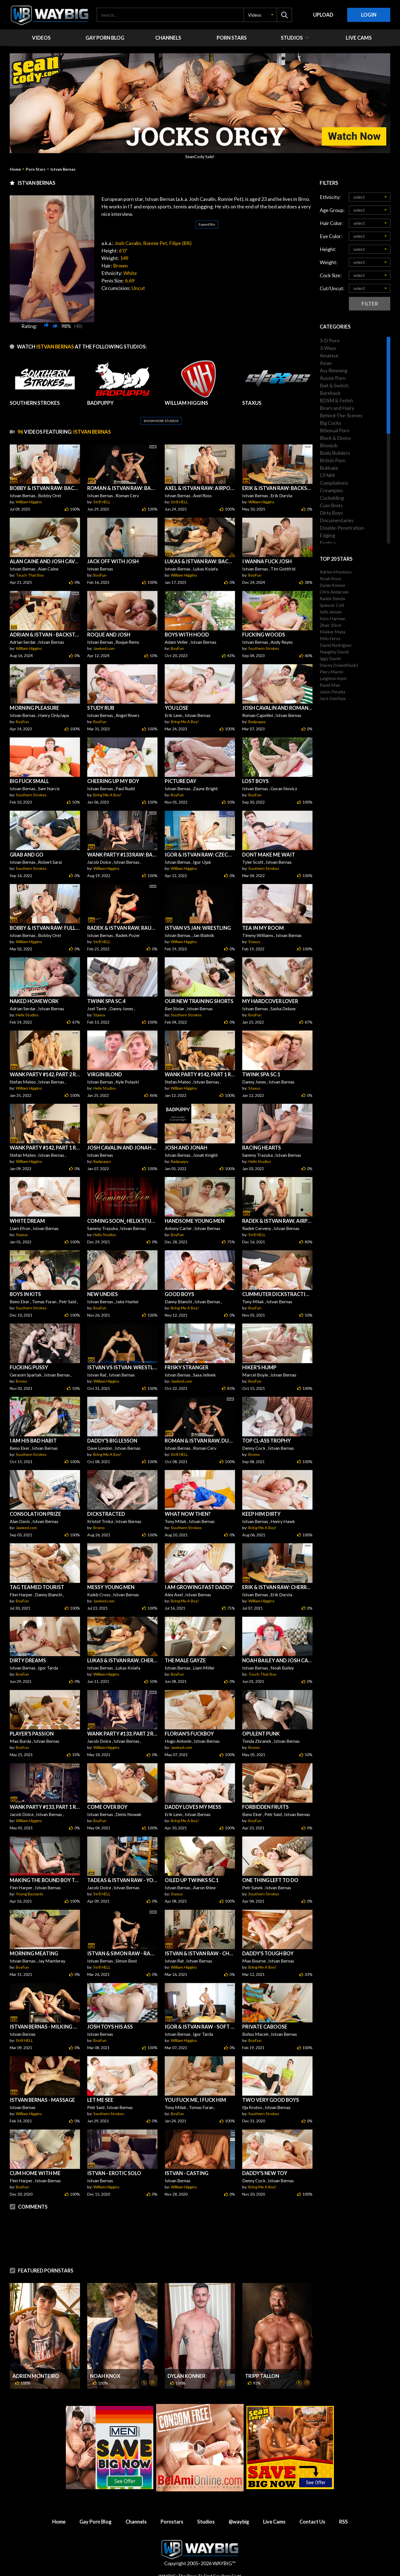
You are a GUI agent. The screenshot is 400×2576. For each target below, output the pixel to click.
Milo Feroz (330, 638)
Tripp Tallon (262, 2376)
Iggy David (330, 658)
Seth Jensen (331, 611)
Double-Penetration (342, 528)
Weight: (329, 262)
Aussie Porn (333, 378)
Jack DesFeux (333, 698)
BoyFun (99, 575)
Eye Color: (331, 236)
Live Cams (274, 2522)
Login (368, 15)
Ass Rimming (333, 370)
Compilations (334, 483)
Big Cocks (330, 423)
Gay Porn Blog (95, 2522)
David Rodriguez (336, 645)
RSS (343, 2522)
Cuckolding (332, 498)
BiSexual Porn (334, 430)
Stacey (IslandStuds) (339, 665)
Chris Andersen (334, 591)
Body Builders (335, 453)
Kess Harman (332, 618)
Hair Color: (331, 223)
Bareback (330, 393)
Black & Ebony (335, 438)
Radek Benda (332, 598)
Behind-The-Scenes (341, 415)
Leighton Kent (333, 678)
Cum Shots (331, 505)
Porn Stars (36, 169)
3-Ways (328, 348)
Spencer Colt (332, 605)
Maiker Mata (332, 631)
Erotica (328, 543)
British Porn (333, 460)
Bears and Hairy (337, 408)
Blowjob (329, 445)
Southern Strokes (263, 648)
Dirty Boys (331, 513)
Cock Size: (331, 275)
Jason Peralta (332, 691)
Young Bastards (29, 1893)
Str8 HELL (102, 501)
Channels (136, 2522)
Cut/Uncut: (332, 288)
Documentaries (337, 520)
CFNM (327, 475)
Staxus (254, 941)
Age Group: (332, 210)
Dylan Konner (186, 2376)
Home (15, 169)
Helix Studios (27, 1014)
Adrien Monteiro (35, 2376)
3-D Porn (329, 340)
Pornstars (172, 2522)
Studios (206, 2522)
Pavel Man (330, 685)
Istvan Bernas (63, 169)
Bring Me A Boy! (185, 721)
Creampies (331, 490)
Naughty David (334, 651)
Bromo (21, 1381)
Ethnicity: (330, 197)
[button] (260, 15)
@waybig (239, 2522)
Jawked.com (103, 648)
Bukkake (329, 468)
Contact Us (312, 2522)
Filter (369, 303)
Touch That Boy (30, 575)
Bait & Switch (334, 385)
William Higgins (29, 501)
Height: (328, 249)
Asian (326, 363)
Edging (327, 535)
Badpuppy (257, 721)
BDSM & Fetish (336, 400)
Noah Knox (105, 2376)
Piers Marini (331, 671)
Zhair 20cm (330, 625)
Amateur (329, 355)
